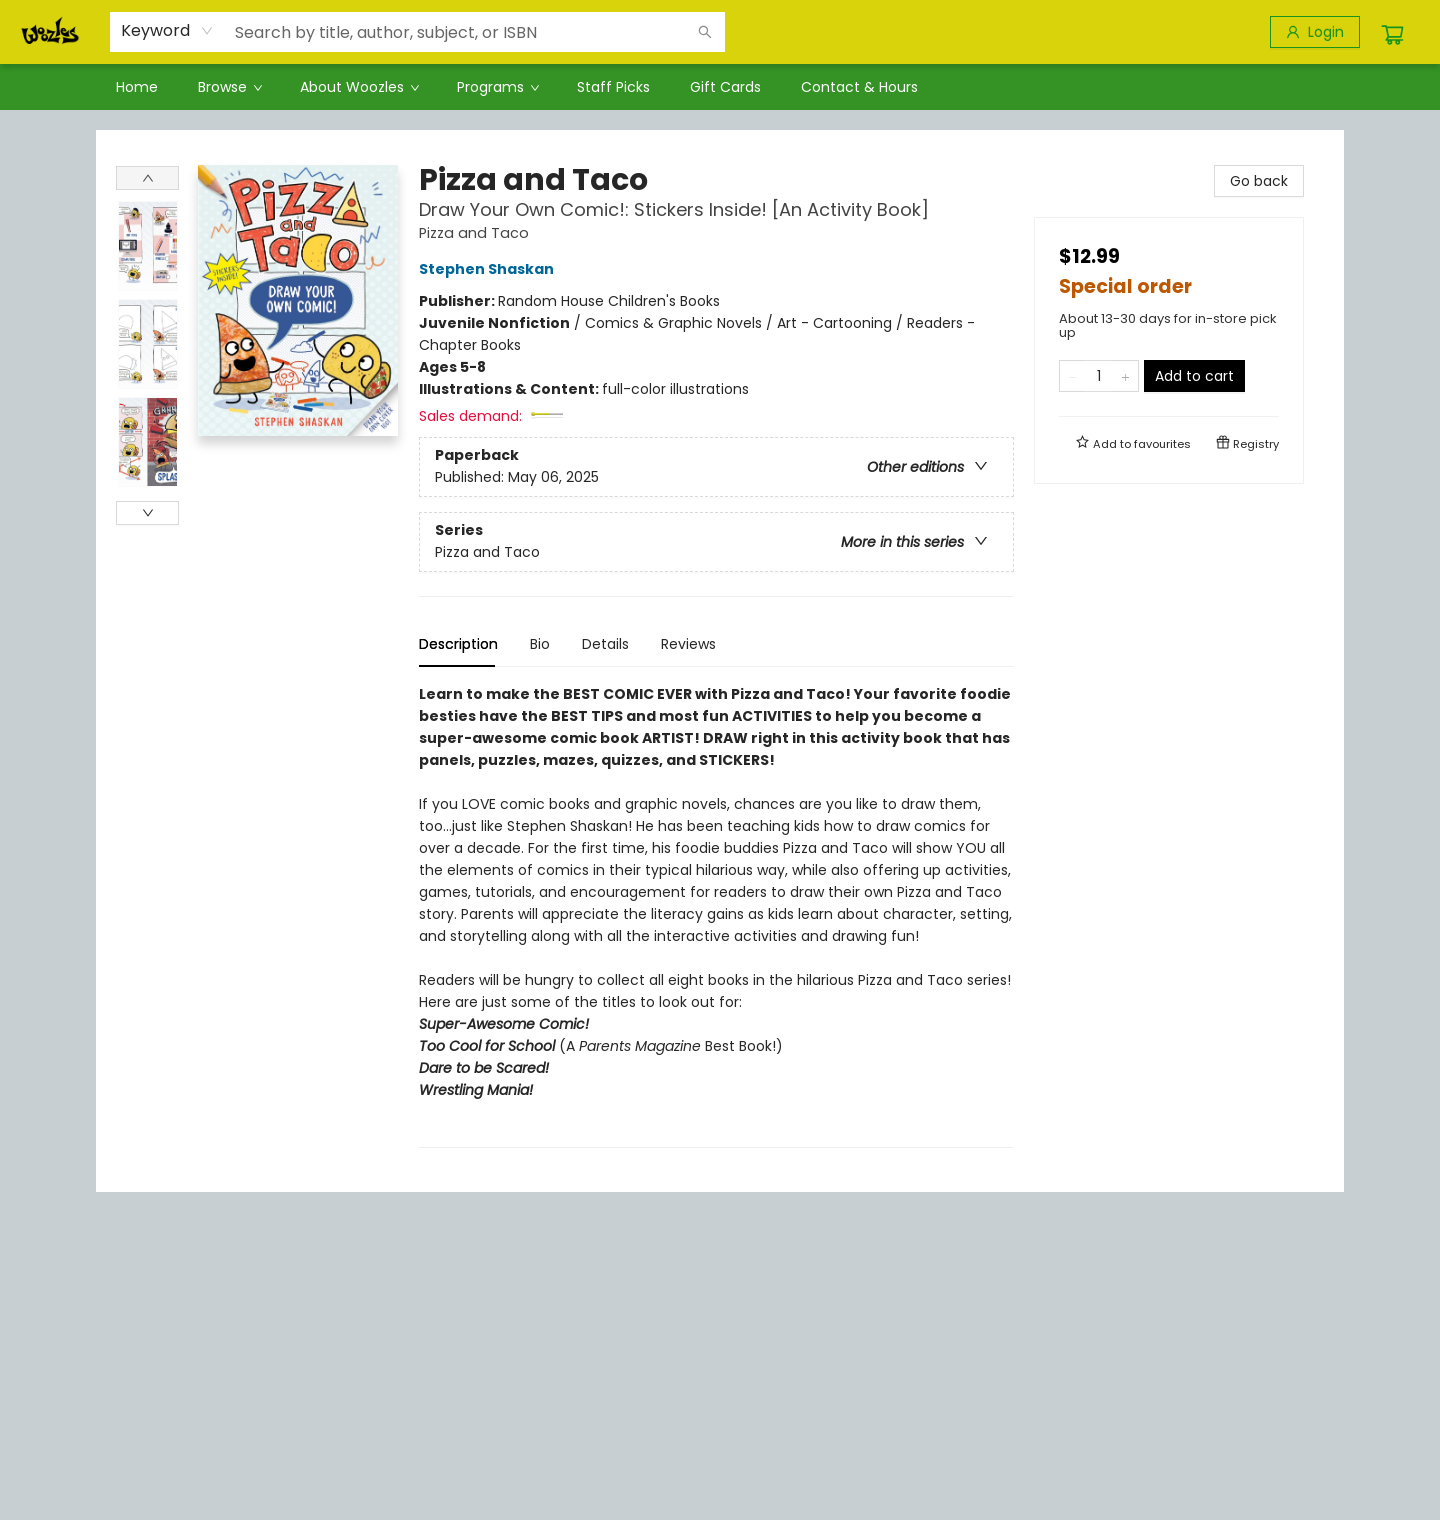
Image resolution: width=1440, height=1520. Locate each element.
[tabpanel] (716, 915)
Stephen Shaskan (489, 269)
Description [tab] (458, 644)
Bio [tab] (540, 644)
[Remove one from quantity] (1072, 376)
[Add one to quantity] (1125, 376)
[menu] (720, 87)
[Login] (1315, 32)
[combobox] (167, 31)
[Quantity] (1099, 376)
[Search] (705, 32)
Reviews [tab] (688, 644)
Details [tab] (605, 644)
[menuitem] (137, 87)
